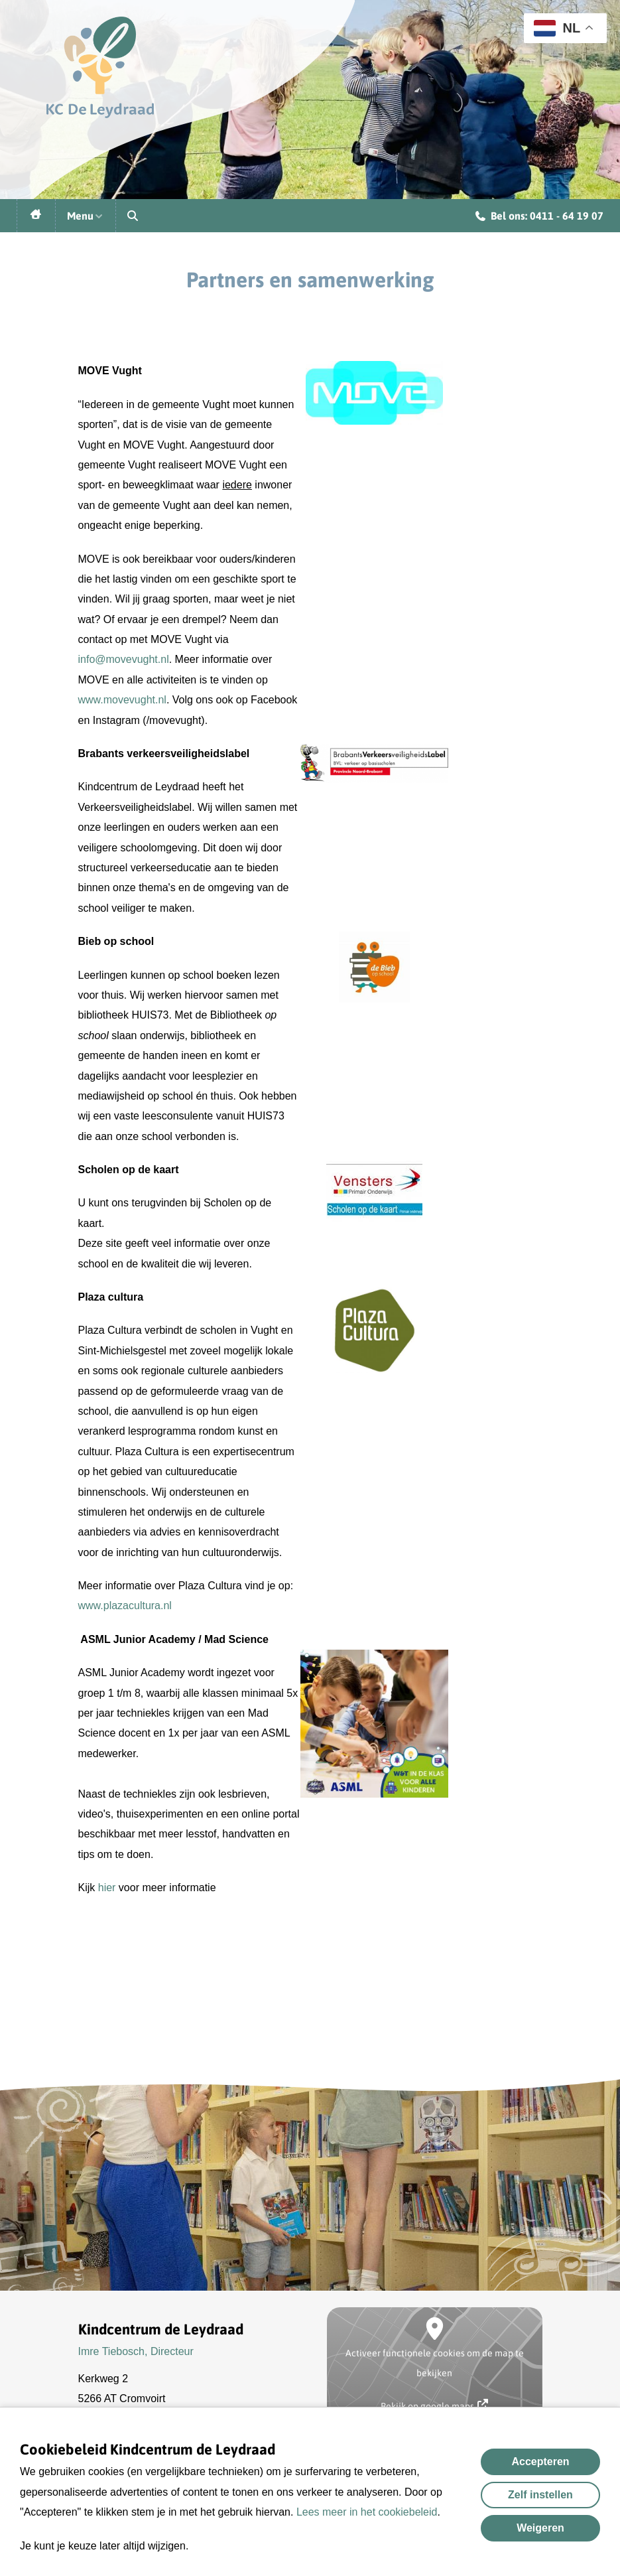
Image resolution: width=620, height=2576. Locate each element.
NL (557, 28)
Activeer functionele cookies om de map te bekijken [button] (434, 2363)
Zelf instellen (540, 2494)
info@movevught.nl (123, 659)
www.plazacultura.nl (125, 1605)
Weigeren (540, 2528)
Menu (85, 216)
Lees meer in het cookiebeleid (367, 2512)
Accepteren (540, 2461)
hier (105, 1887)
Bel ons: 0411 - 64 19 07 (539, 217)
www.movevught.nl (122, 699)
